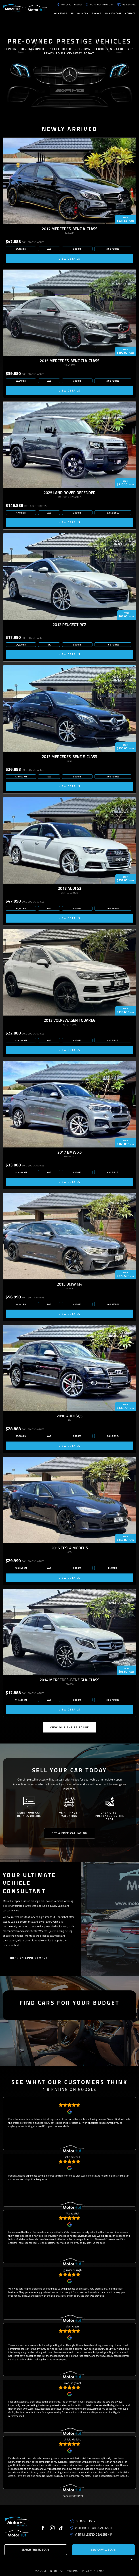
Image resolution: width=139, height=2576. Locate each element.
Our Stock (60, 13)
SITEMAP (99, 2571)
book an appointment (29, 1958)
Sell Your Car (79, 13)
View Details (69, 258)
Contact (130, 13)
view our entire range (69, 1727)
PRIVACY (87, 2571)
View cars (119, 89)
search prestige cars (36, 2549)
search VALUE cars (103, 2549)
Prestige (71, 4)
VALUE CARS (102, 4)
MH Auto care (113, 13)
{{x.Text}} (54, 75)
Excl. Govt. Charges (33, 242)
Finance (96, 13)
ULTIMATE (74, 2571)
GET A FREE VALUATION (70, 1833)
